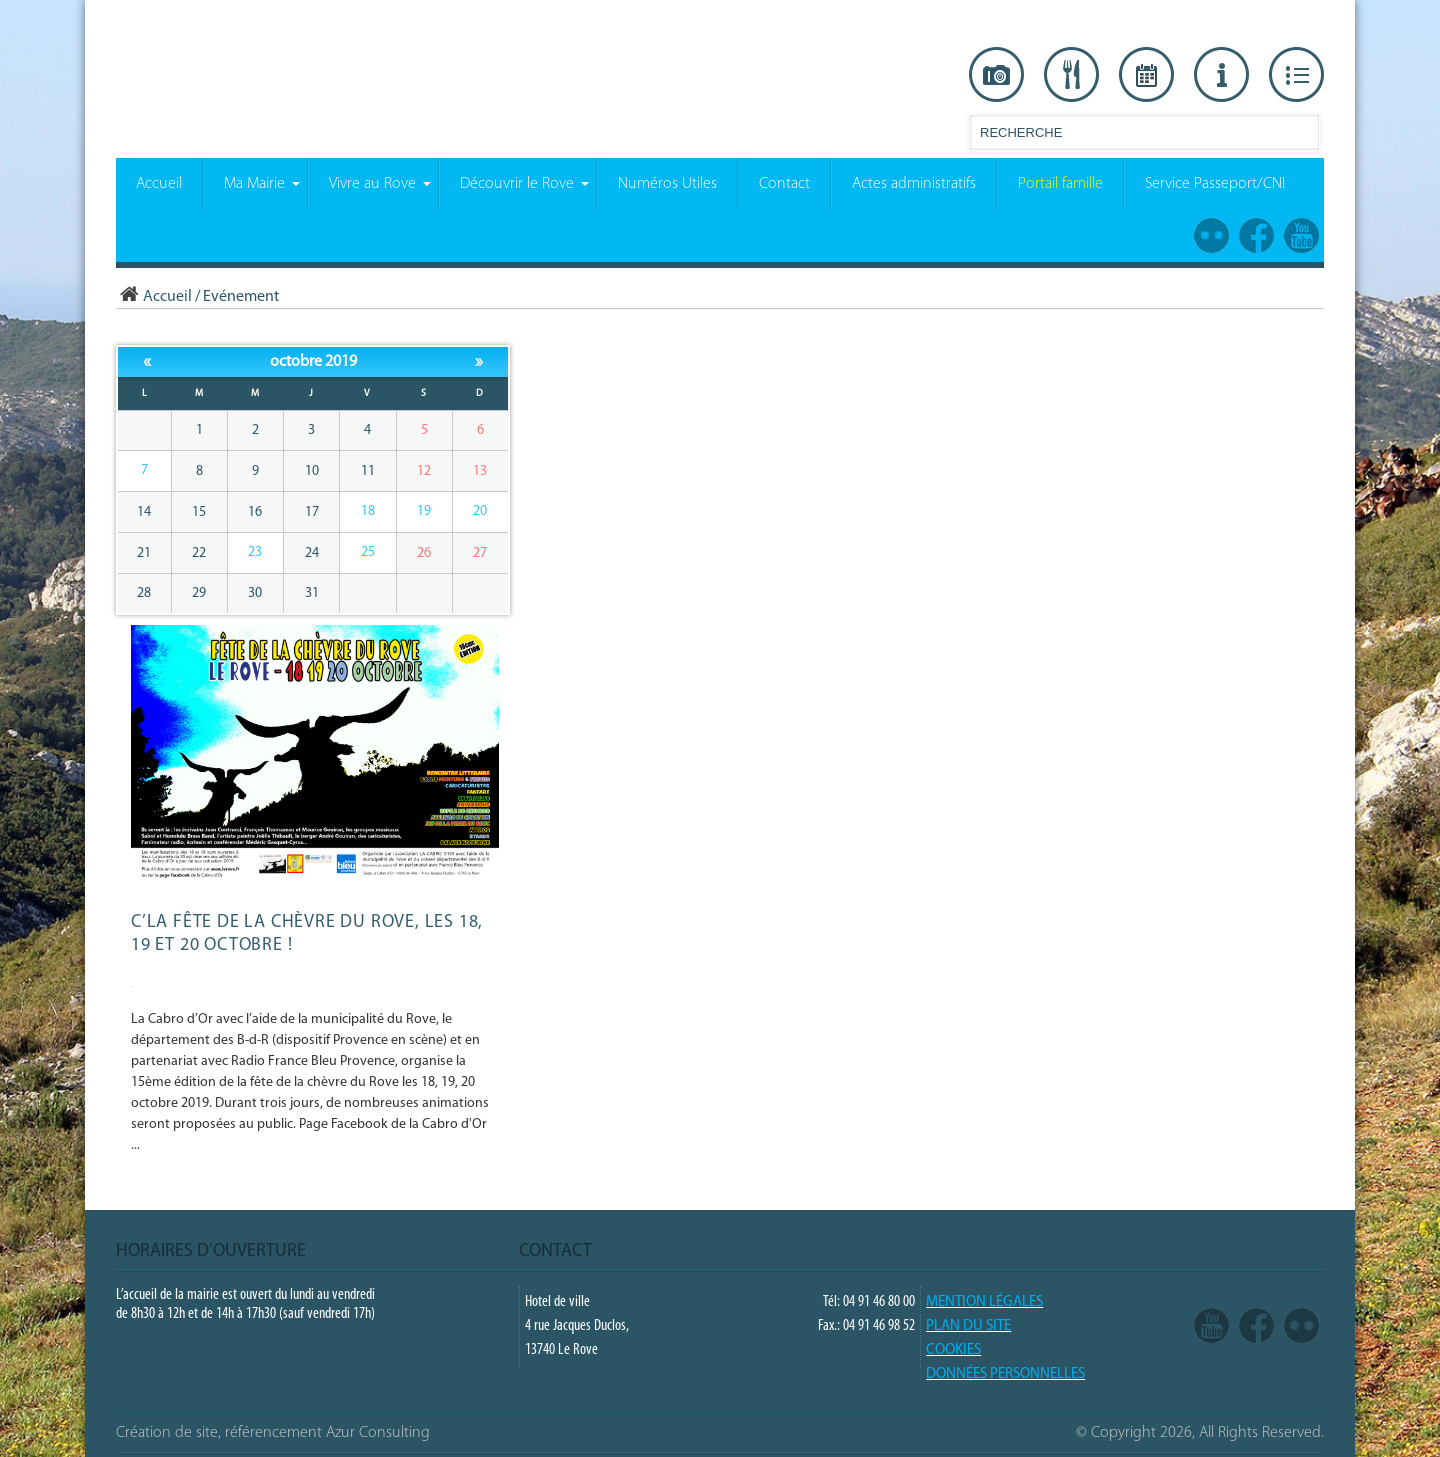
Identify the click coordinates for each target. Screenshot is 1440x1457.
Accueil (154, 297)
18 (368, 511)
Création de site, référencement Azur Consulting (273, 1433)
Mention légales (984, 1302)
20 (480, 511)
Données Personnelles (1005, 1374)
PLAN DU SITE (968, 1326)
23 (255, 552)
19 (424, 511)
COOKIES (953, 1350)
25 (368, 552)
